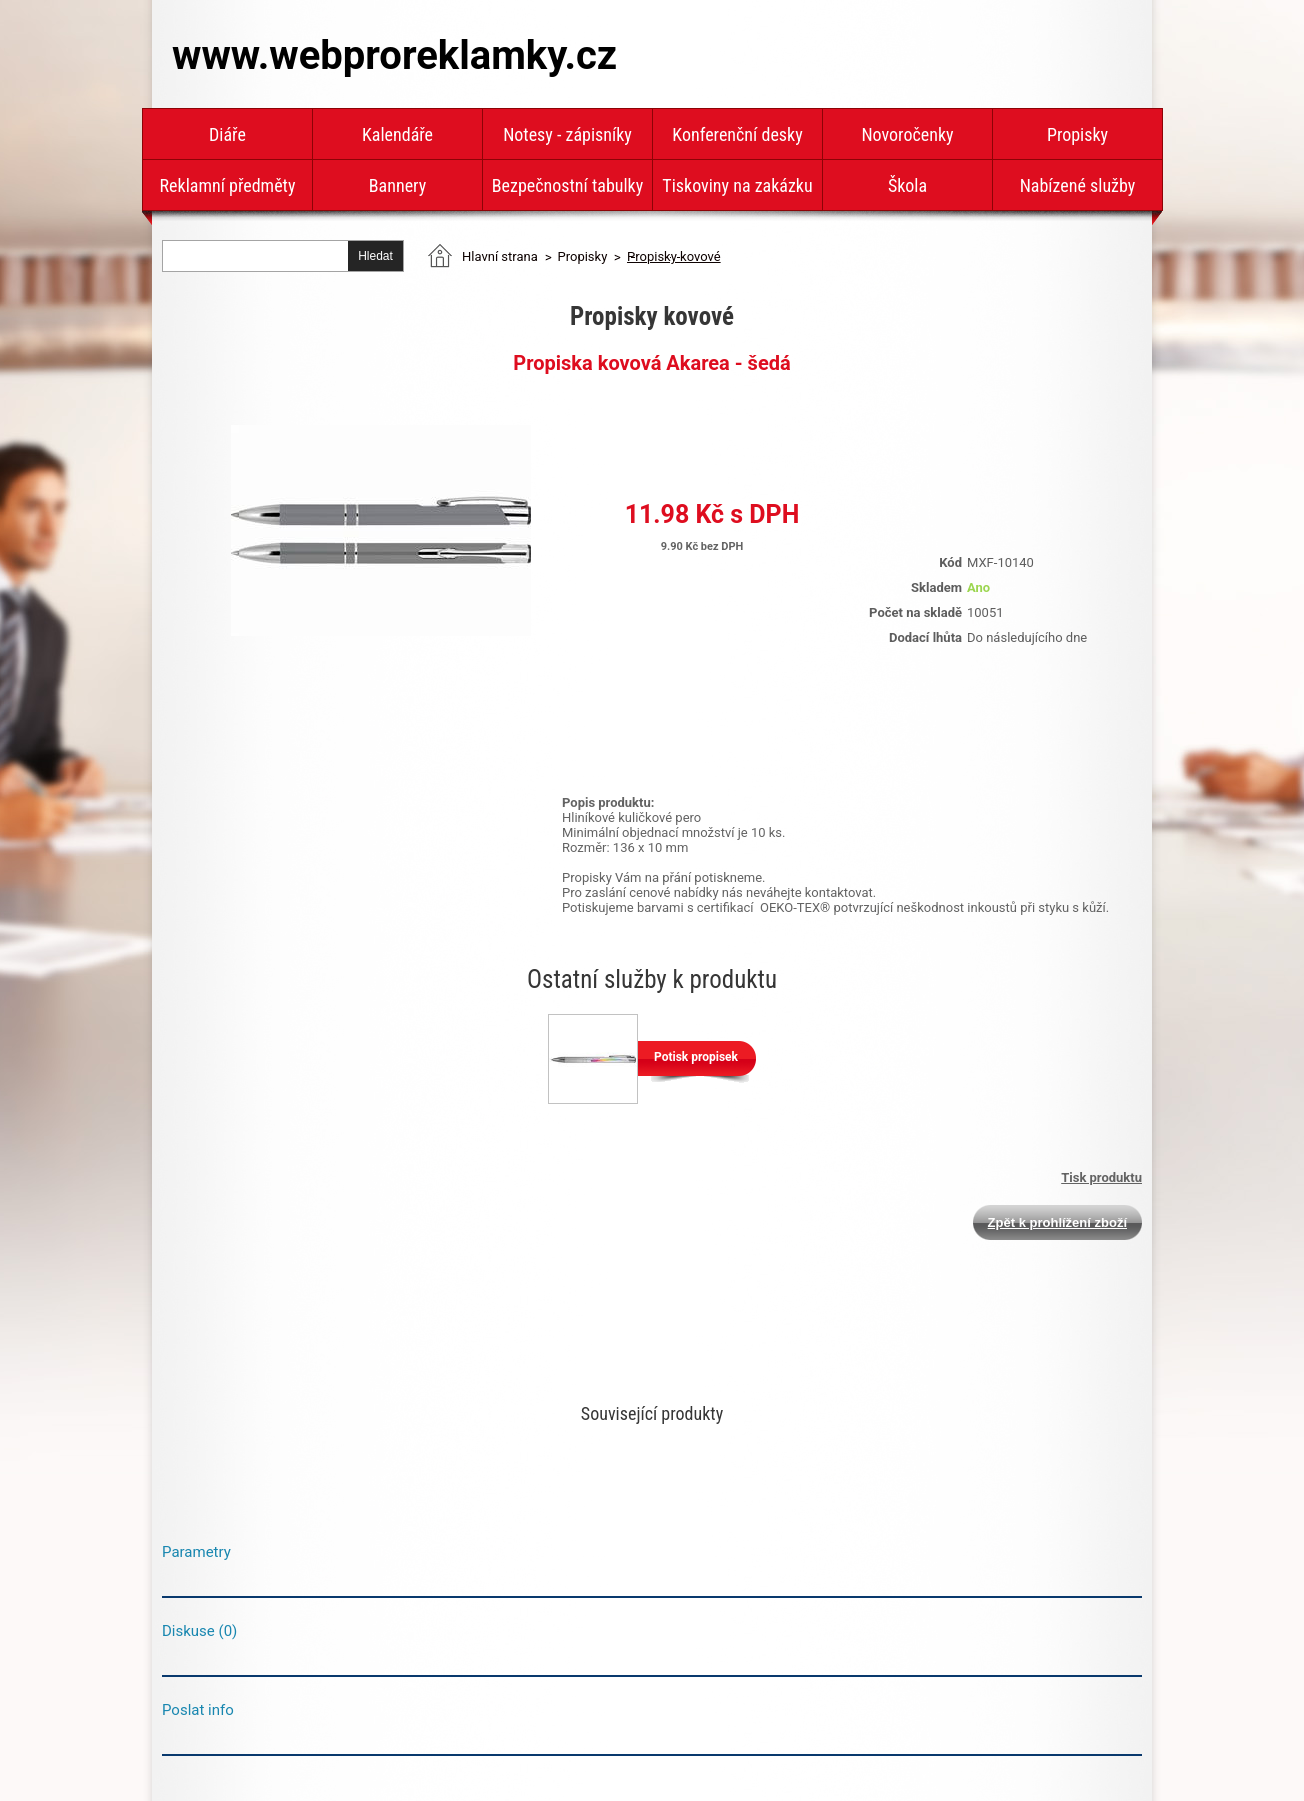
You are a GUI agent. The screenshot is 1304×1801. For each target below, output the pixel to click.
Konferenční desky (737, 134)
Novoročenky (907, 134)
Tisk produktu (1101, 1177)
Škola (907, 185)
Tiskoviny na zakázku (737, 185)
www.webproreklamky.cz (394, 55)
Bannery (397, 185)
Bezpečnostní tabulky (567, 185)
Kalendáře (397, 134)
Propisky (1077, 134)
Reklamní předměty (228, 185)
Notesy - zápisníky (567, 134)
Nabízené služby (1078, 185)
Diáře (227, 134)
